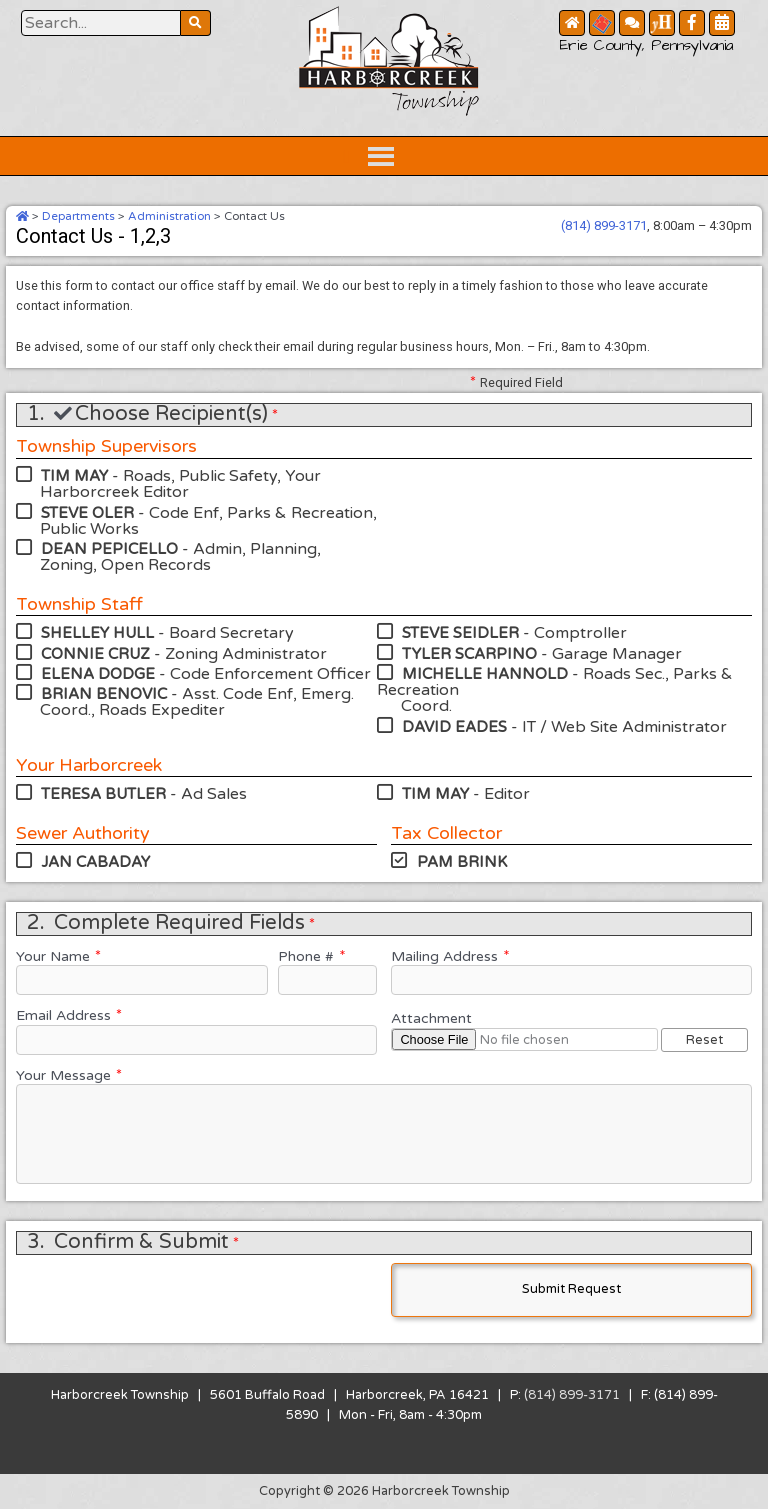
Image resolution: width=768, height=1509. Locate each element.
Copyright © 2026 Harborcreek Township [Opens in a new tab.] (384, 1491)
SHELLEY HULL (97, 633)
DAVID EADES (454, 727)
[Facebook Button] (692, 23)
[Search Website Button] (101, 23)
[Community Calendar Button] (722, 23)
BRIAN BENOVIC (104, 694)
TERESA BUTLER (103, 794)
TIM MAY (74, 476)
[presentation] (168, 1294)
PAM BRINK (462, 862)
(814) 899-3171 (604, 225)
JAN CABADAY (95, 862)
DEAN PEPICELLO (109, 549)
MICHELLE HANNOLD (485, 674)
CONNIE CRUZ (95, 654)
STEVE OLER (87, 513)
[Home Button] (572, 23)
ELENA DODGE (98, 674)
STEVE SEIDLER (460, 633)
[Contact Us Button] (632, 23)
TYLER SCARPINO (469, 654)
